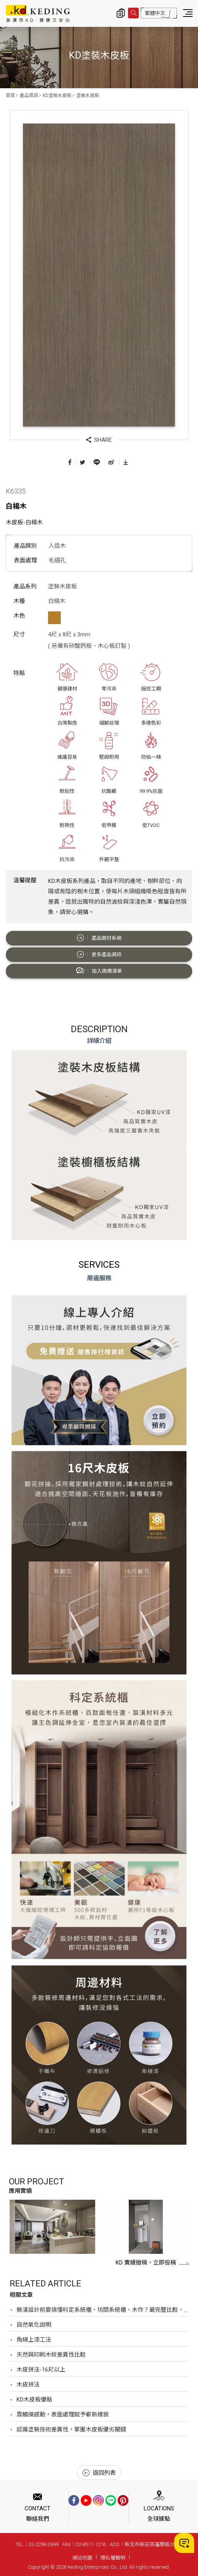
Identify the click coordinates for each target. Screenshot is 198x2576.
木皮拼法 (28, 2384)
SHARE (99, 439)
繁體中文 (155, 13)
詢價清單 (120, 13)
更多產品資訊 (99, 954)
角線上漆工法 (34, 2339)
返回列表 (99, 2472)
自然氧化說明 (34, 2324)
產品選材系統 (99, 937)
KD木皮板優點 (34, 2399)
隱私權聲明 (112, 2558)
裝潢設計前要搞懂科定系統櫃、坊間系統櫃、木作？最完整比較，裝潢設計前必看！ (102, 2309)
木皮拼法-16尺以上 (41, 2369)
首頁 (10, 95)
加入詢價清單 (99, 970)
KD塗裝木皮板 (57, 95)
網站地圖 (82, 2558)
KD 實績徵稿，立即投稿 (152, 2262)
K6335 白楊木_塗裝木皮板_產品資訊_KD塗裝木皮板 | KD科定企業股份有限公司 (38, 13)
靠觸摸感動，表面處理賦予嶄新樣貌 (63, 2414)
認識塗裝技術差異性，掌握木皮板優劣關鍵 (71, 2429)
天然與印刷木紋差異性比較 (51, 2354)
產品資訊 (29, 95)
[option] (52, 2226)
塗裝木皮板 (87, 95)
